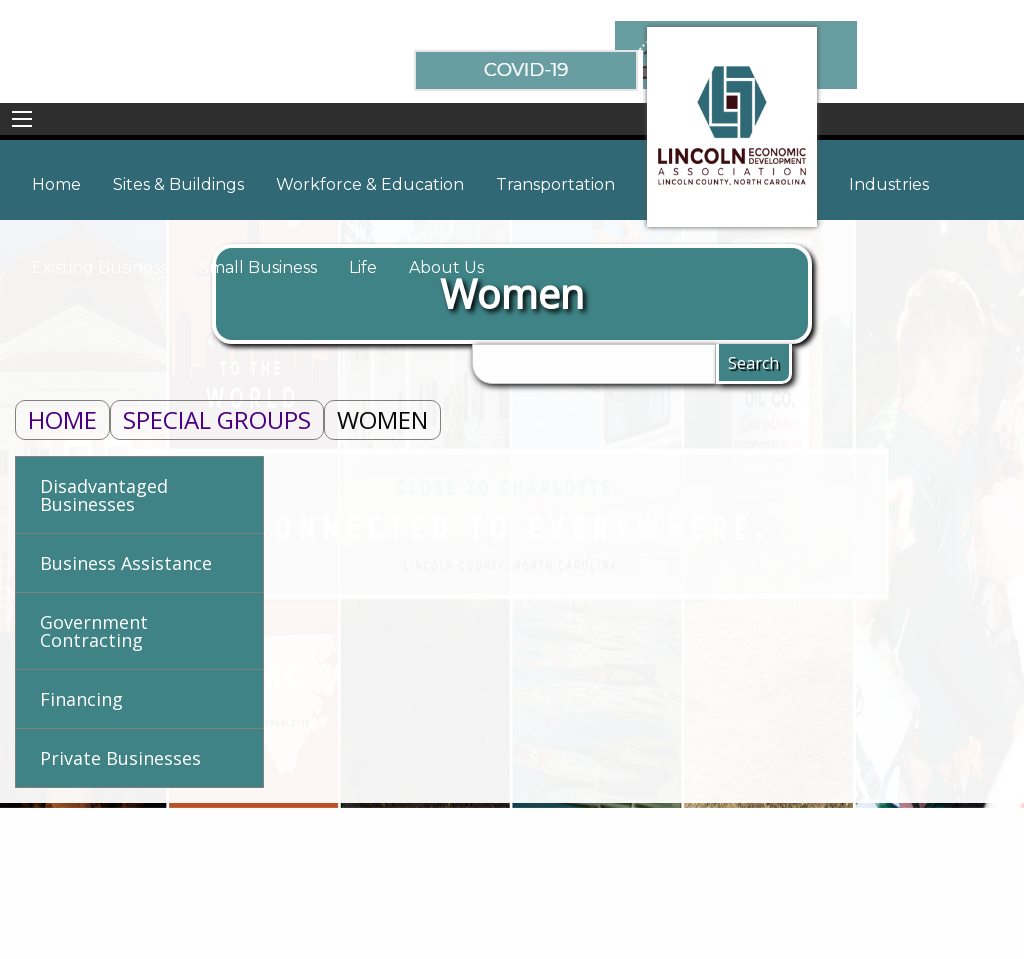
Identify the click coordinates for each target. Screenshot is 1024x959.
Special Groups (217, 419)
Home (62, 419)
